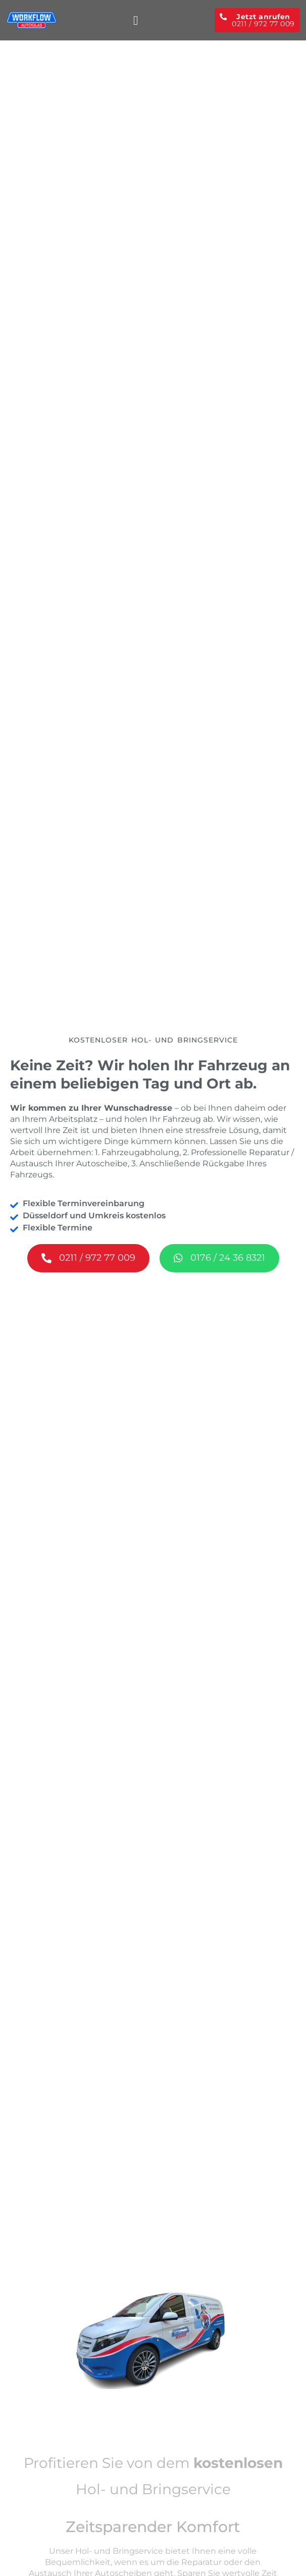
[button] (135, 20)
